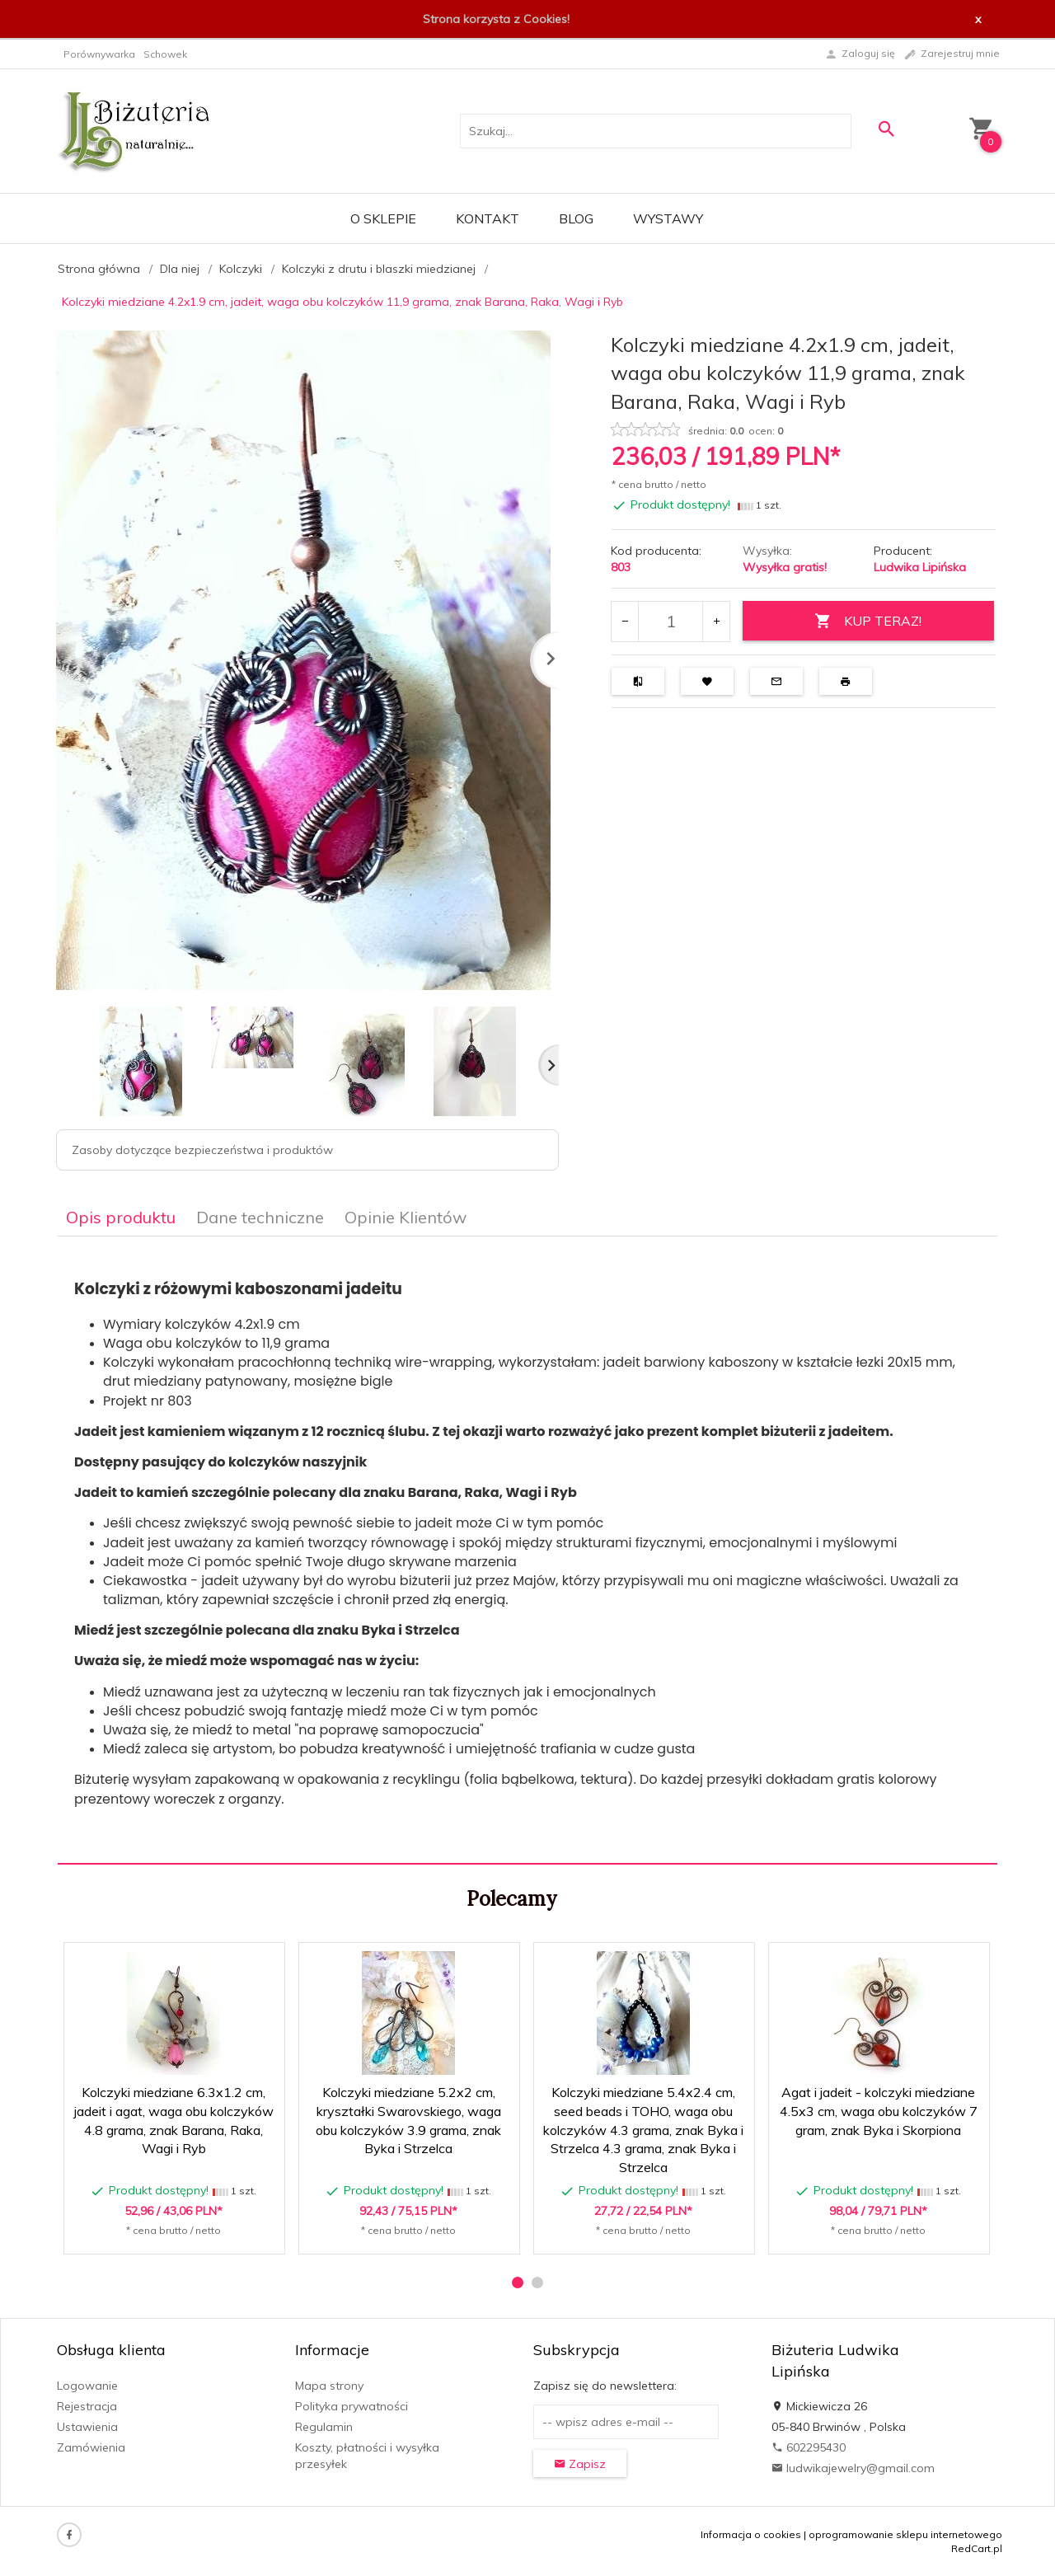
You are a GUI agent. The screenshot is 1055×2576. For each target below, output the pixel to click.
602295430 (808, 2447)
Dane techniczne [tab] (260, 1217)
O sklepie (383, 218)
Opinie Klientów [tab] (406, 1217)
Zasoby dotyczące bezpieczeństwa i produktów (202, 1150)
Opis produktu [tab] (121, 1217)
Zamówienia (91, 2447)
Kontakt (487, 218)
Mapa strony (329, 2385)
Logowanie (87, 2385)
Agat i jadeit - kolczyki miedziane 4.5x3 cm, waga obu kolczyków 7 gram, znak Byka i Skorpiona (879, 2111)
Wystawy (668, 218)
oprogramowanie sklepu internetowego (905, 2534)
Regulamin (324, 2426)
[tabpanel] (527, 1550)
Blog (576, 218)
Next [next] (548, 1065)
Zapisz (580, 2463)
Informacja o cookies (751, 2534)
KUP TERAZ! (867, 621)
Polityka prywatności (351, 2406)
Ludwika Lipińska (920, 567)
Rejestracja (87, 2406)
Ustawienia (87, 2426)
